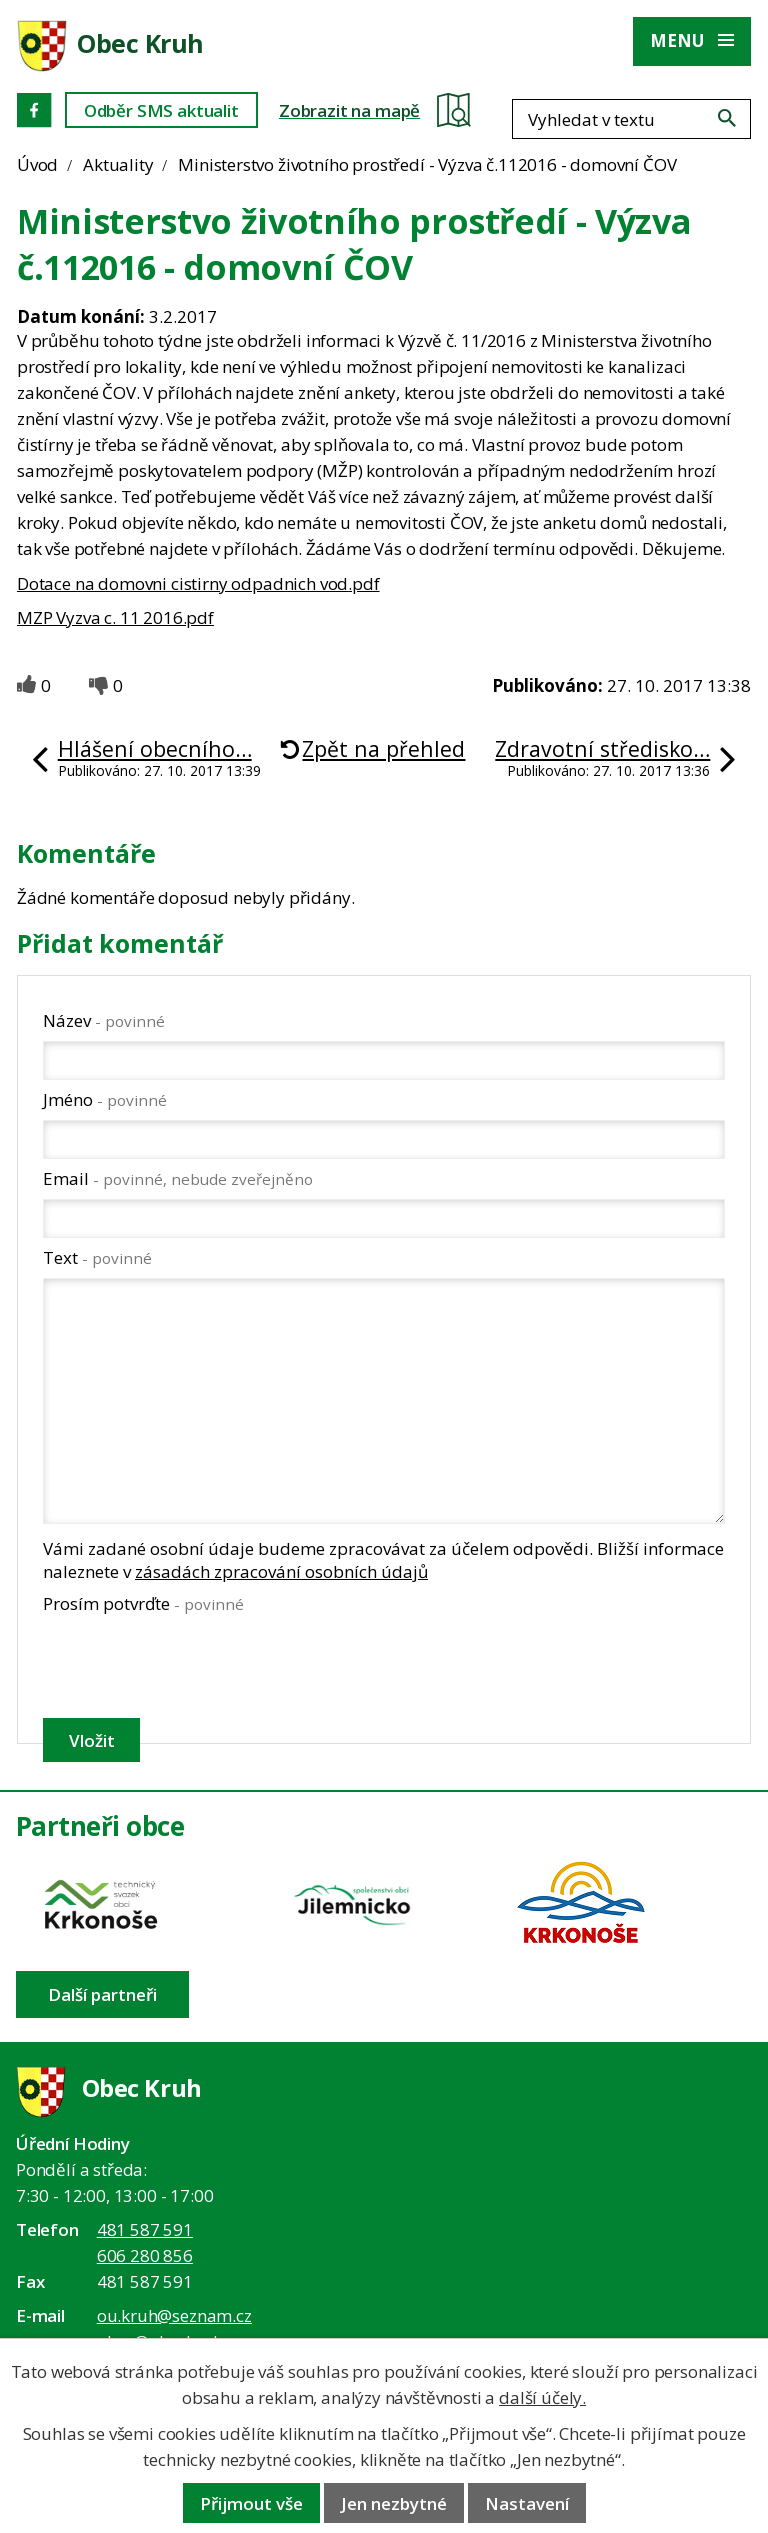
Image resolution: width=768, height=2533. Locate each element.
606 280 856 (145, 2255)
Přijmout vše (251, 2503)
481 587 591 (145, 2229)
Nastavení (527, 2503)
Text (97, 1257)
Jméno (105, 1099)
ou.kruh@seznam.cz (174, 2315)
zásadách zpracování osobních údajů (281, 1571)
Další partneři (102, 1994)
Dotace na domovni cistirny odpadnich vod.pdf (198, 583)
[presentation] (193, 1666)
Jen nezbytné (394, 2503)
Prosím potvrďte (143, 1603)
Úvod (37, 164)
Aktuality (118, 164)
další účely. (542, 2397)
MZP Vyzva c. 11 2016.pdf (115, 617)
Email (178, 1178)
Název (104, 1020)
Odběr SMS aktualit (161, 110)
